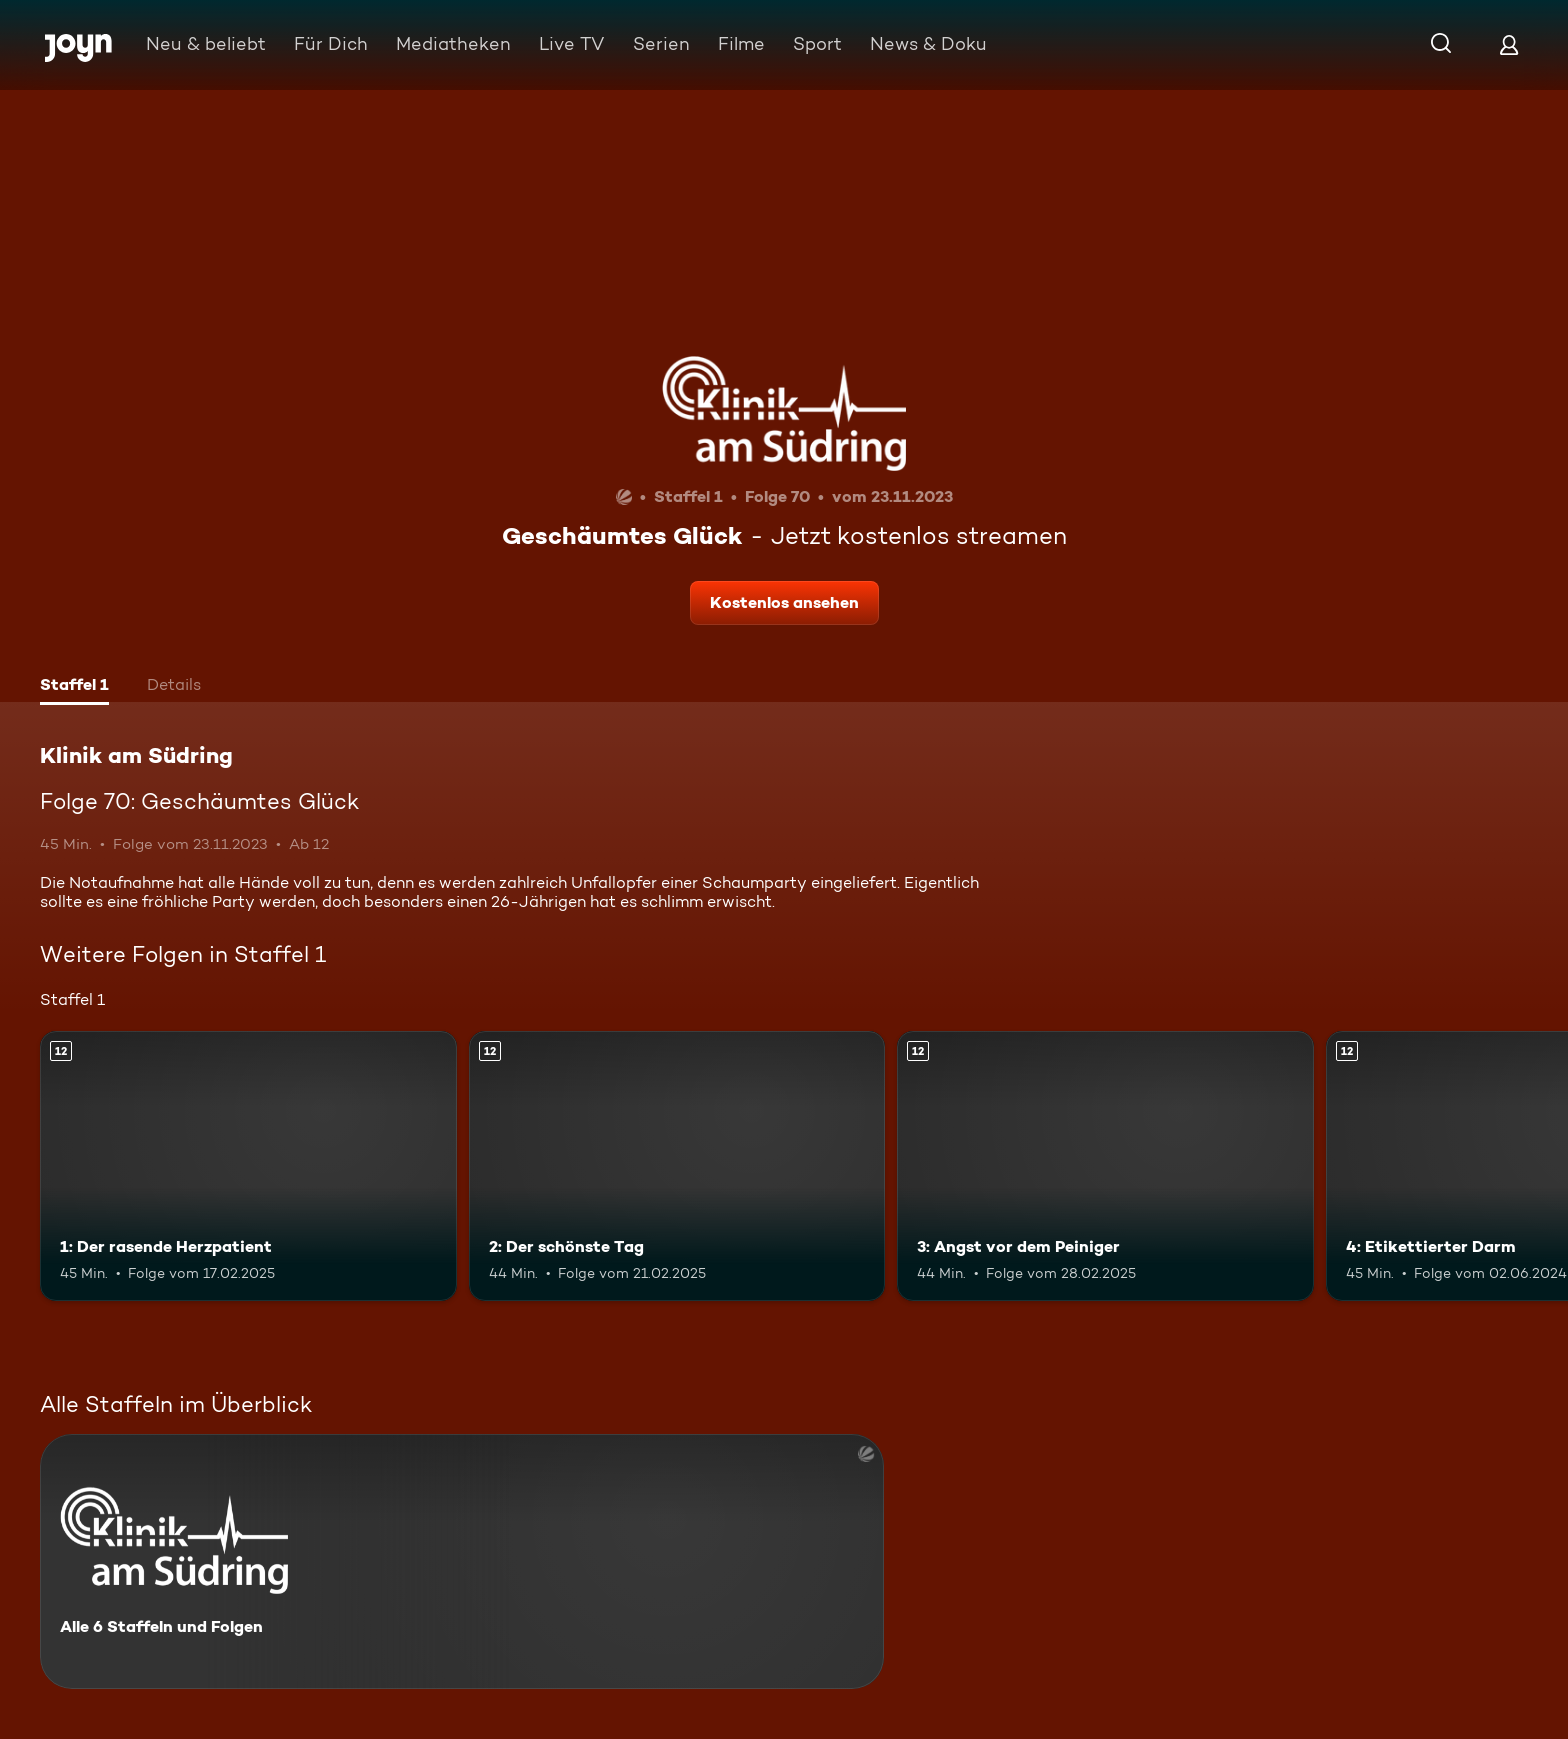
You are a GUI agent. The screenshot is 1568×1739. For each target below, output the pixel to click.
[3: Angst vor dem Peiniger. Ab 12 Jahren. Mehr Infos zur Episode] (1105, 1166)
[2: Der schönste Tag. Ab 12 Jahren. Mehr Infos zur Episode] (677, 1166)
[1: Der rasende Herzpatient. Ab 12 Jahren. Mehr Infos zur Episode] (248, 1166)
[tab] (74, 687)
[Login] (1509, 44)
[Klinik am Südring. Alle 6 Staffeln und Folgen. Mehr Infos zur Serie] (462, 1561)
